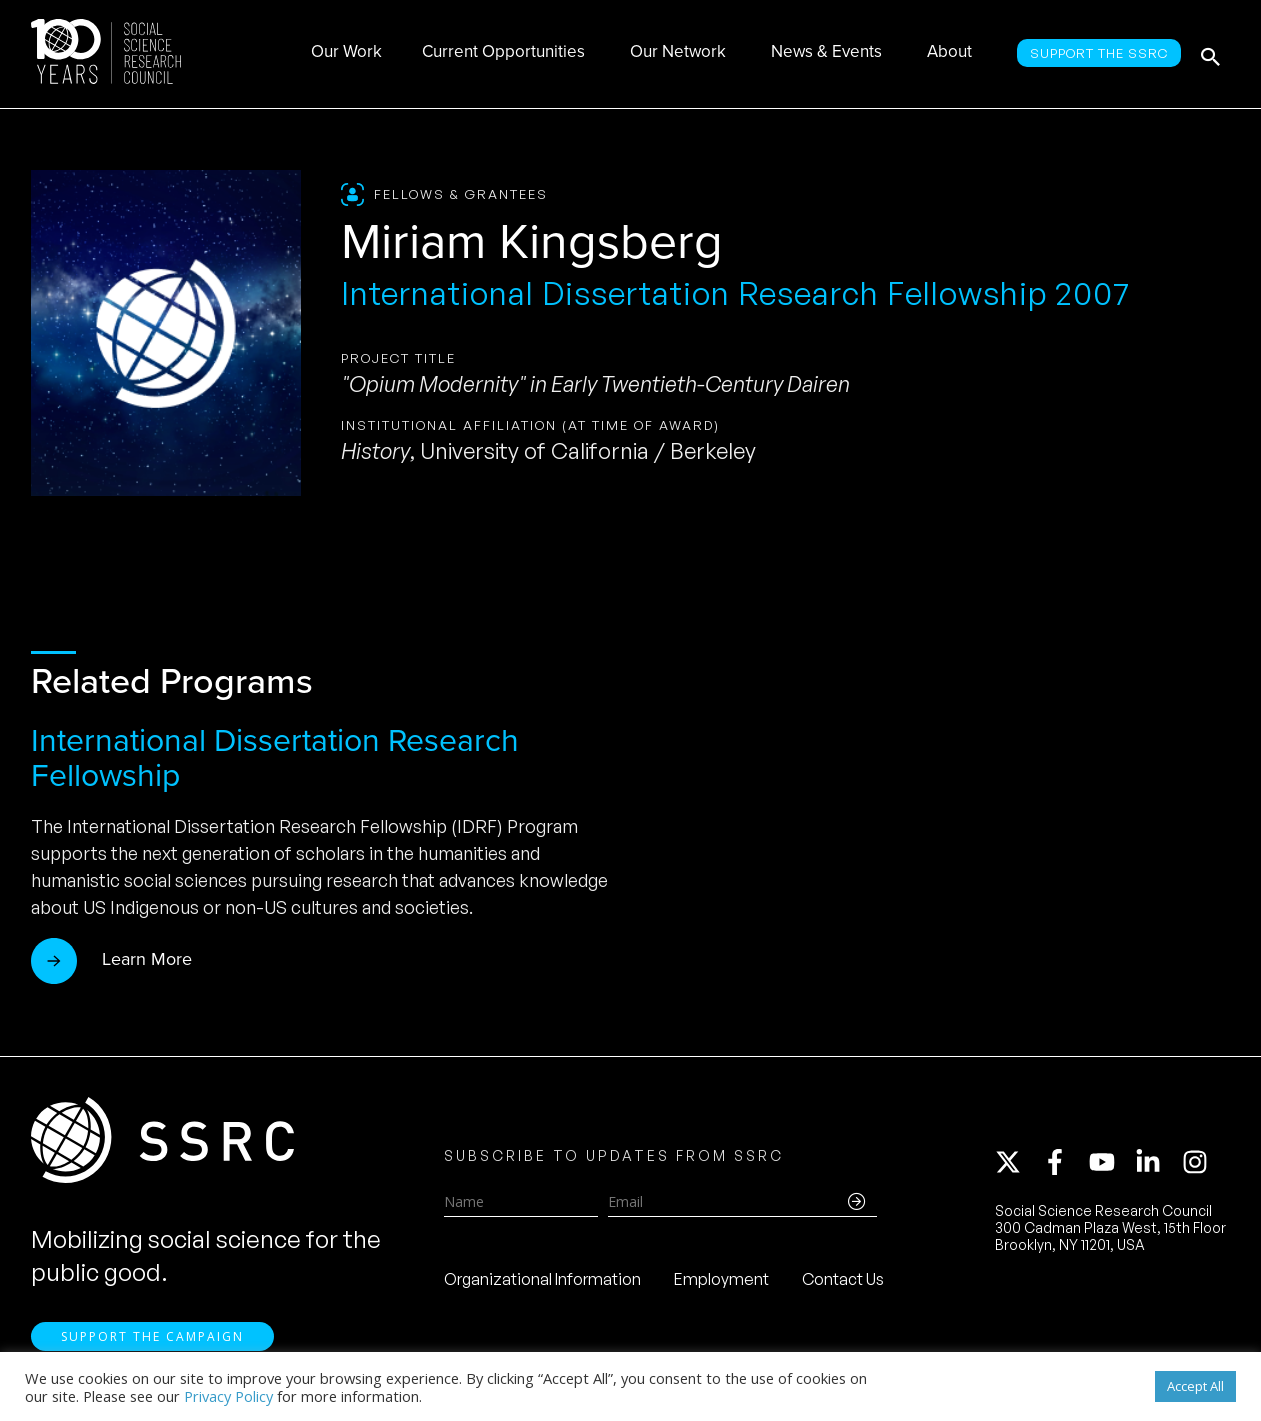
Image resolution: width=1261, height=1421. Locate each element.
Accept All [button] (1195, 1386)
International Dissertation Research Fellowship (275, 757)
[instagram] (1199, 1165)
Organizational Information (542, 1282)
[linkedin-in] (1157, 1165)
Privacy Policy (228, 1396)
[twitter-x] (1017, 1165)
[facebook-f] (1064, 1165)
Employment (721, 1282)
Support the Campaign (152, 1341)
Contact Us (843, 1282)
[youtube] (1111, 1165)
